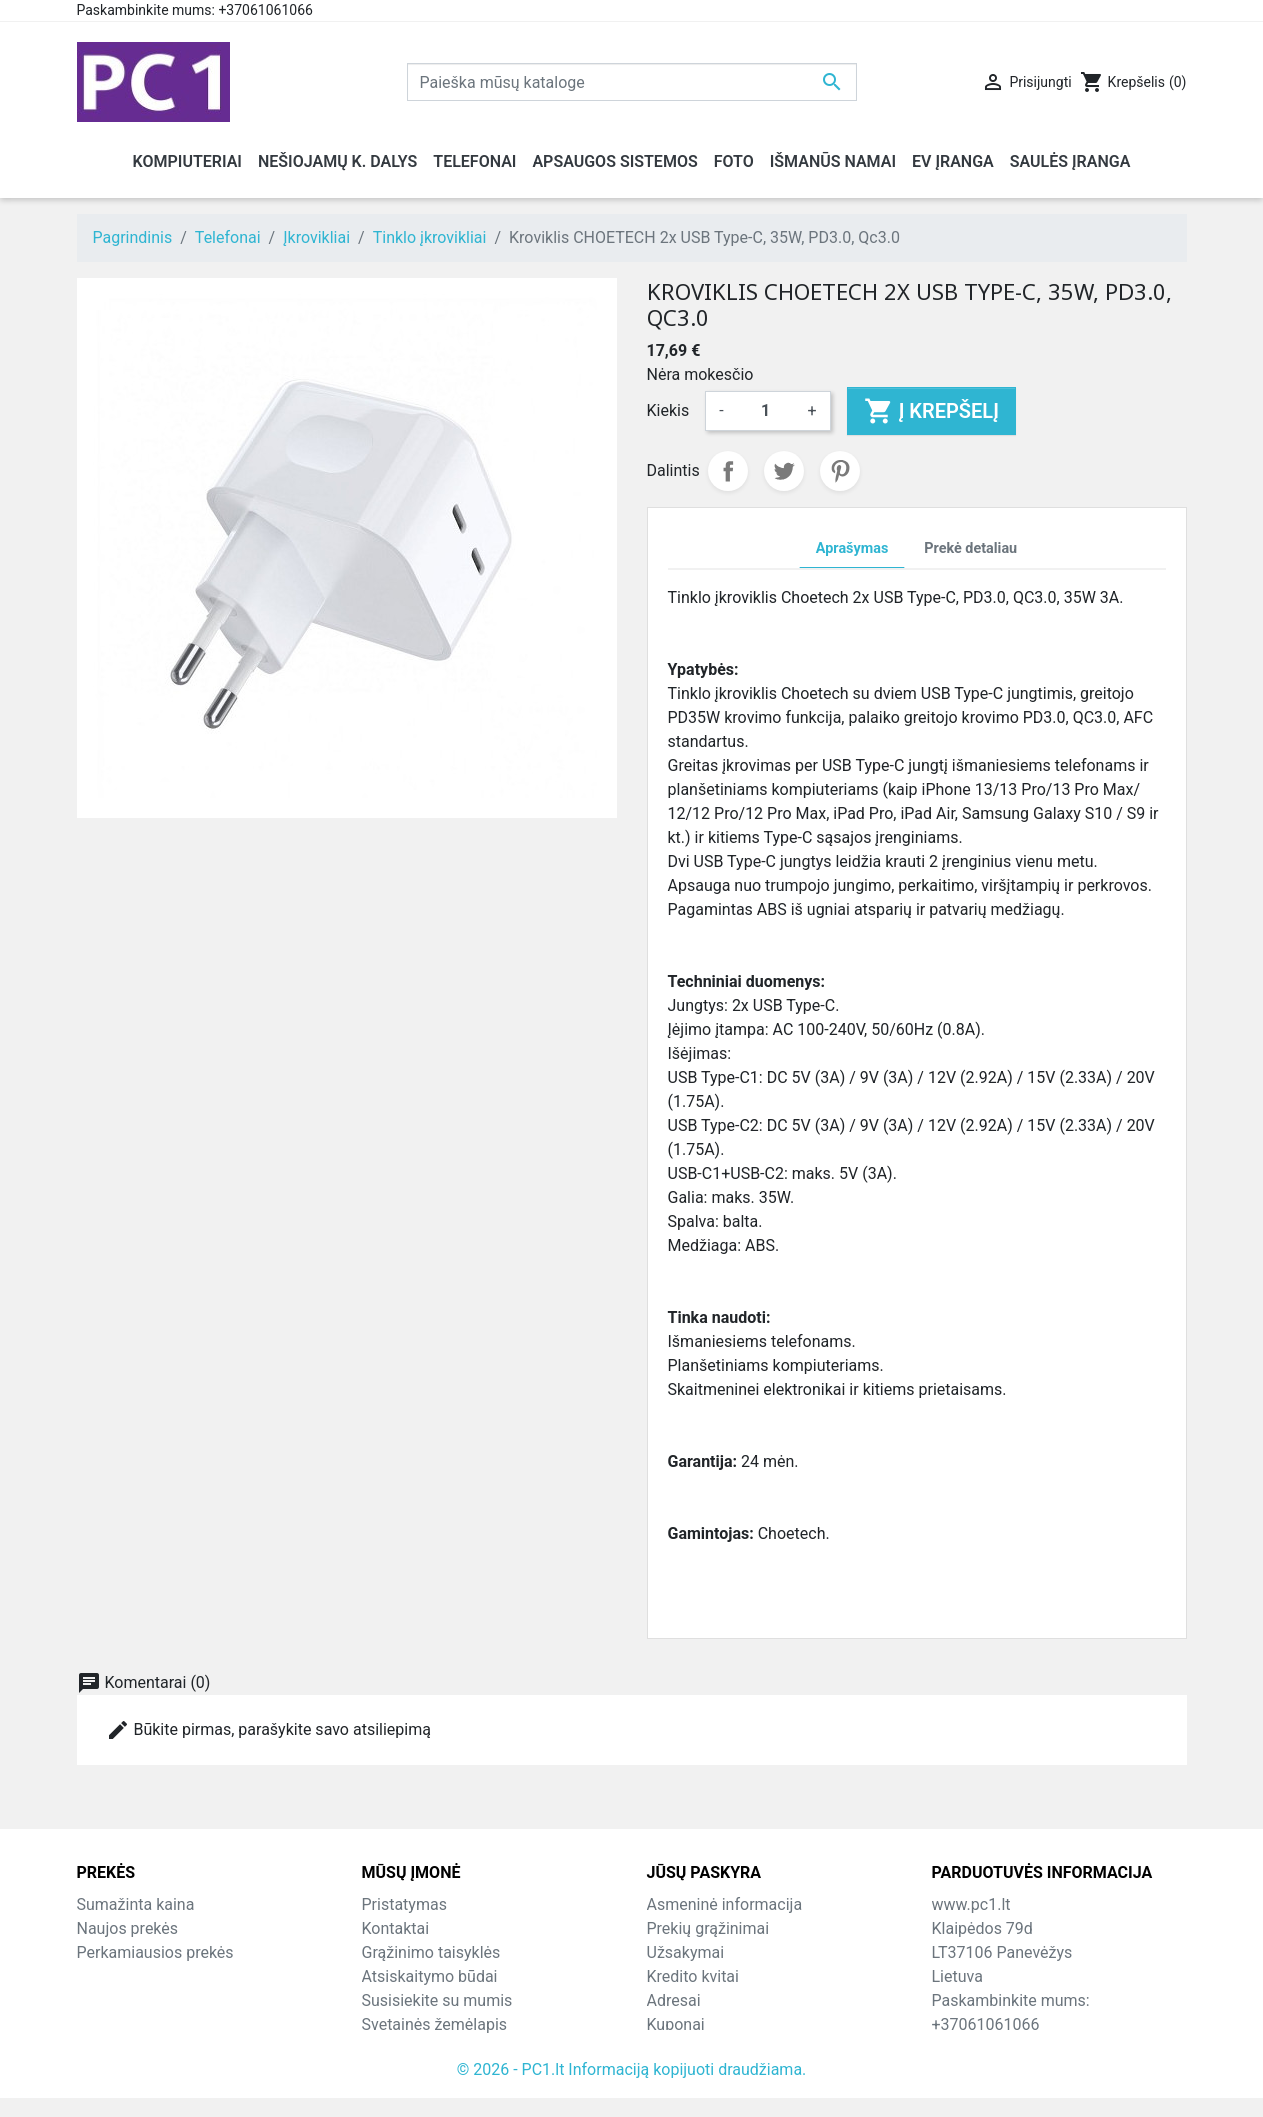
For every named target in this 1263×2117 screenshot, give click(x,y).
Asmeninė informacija (725, 1904)
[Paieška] (632, 82)
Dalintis (728, 471)
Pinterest (840, 471)
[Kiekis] (766, 411)
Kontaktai (396, 1928)
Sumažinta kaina (136, 1904)
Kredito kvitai (693, 1976)
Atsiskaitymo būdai (430, 1976)
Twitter (784, 471)
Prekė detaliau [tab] (970, 548)
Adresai (674, 2000)
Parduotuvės (406, 2048)
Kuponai (676, 2024)
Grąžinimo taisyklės (431, 1952)
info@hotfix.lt (1060, 2048)
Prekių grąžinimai (708, 1928)
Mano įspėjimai (701, 2048)
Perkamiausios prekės (155, 1952)
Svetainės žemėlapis (435, 2024)
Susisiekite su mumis (437, 2000)
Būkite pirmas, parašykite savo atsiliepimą (268, 1730)
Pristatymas (404, 1904)
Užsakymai (686, 1952)
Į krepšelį (931, 411)
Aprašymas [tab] (852, 548)
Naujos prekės (128, 1928)
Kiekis (668, 410)
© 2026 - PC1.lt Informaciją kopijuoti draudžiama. (632, 2088)
